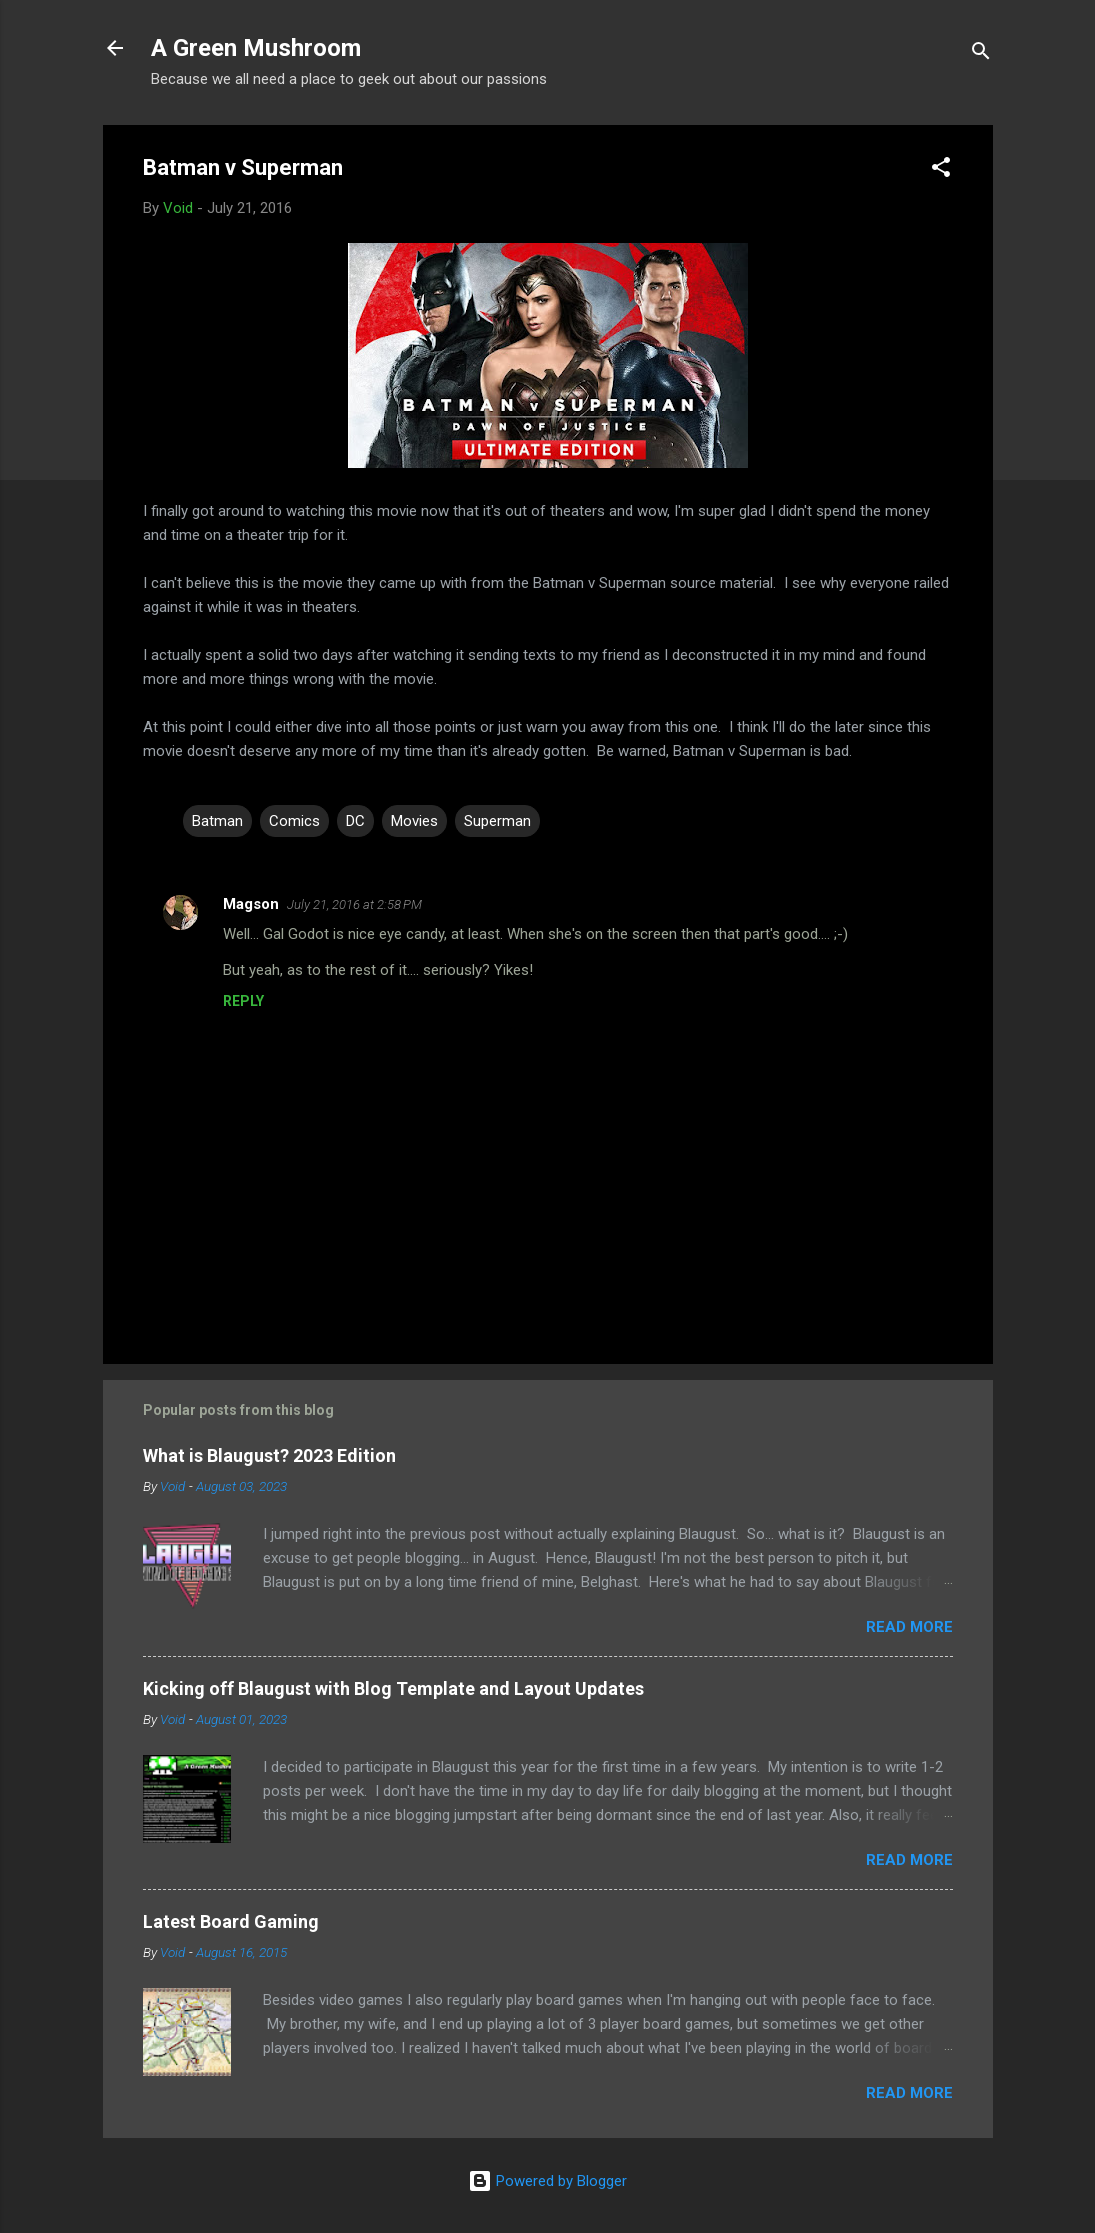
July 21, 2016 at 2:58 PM (354, 904)
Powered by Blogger (547, 2181)
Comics (294, 821)
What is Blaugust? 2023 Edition (269, 1455)
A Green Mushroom (256, 48)
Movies (414, 821)
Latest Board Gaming (231, 1921)
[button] (941, 170)
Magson (251, 904)
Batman (217, 821)
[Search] (981, 54)
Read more (909, 1627)
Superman (497, 821)
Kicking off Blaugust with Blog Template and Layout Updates (393, 1688)
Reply (243, 1001)
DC (355, 821)
